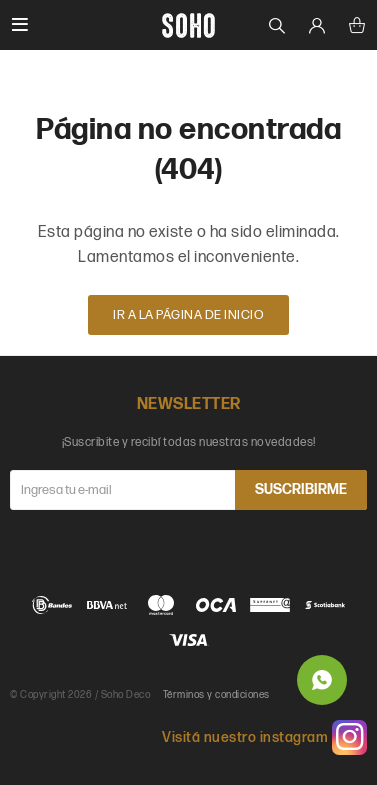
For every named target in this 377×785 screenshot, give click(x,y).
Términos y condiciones (216, 695)
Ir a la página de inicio (188, 315)
